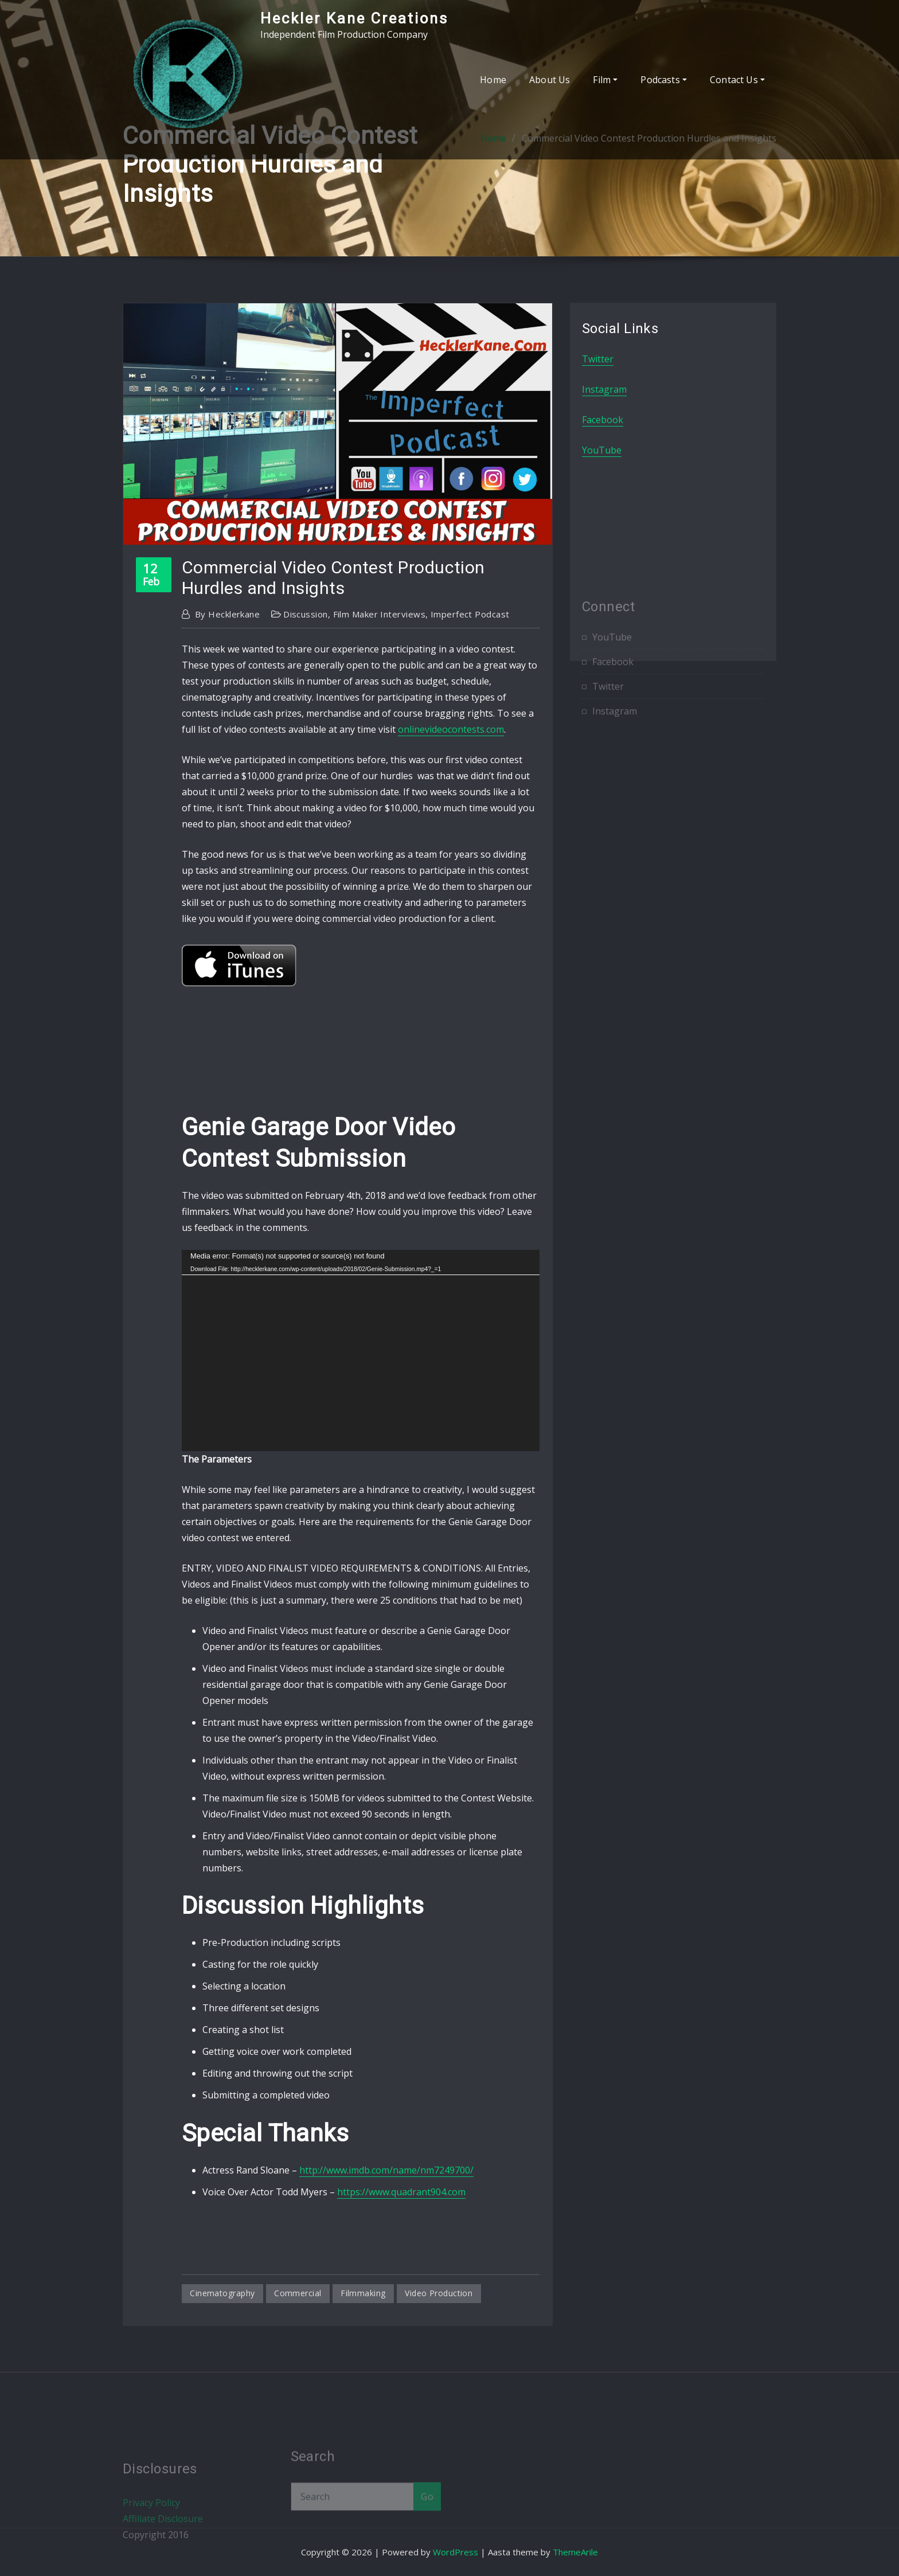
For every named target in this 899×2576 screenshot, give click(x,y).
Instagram (604, 389)
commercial (298, 2293)
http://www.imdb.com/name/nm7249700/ (386, 2170)
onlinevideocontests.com (451, 729)
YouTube (602, 450)
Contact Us (737, 79)
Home (493, 79)
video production (438, 2293)
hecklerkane (227, 614)
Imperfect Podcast (470, 614)
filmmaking (363, 2293)
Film (605, 79)
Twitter (597, 359)
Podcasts (663, 79)
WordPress (455, 2552)
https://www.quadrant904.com (401, 2192)
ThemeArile (575, 2552)
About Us (549, 79)
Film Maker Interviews (379, 614)
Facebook (602, 419)
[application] (361, 1350)
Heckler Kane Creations (354, 18)
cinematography (222, 2293)
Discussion (305, 614)
